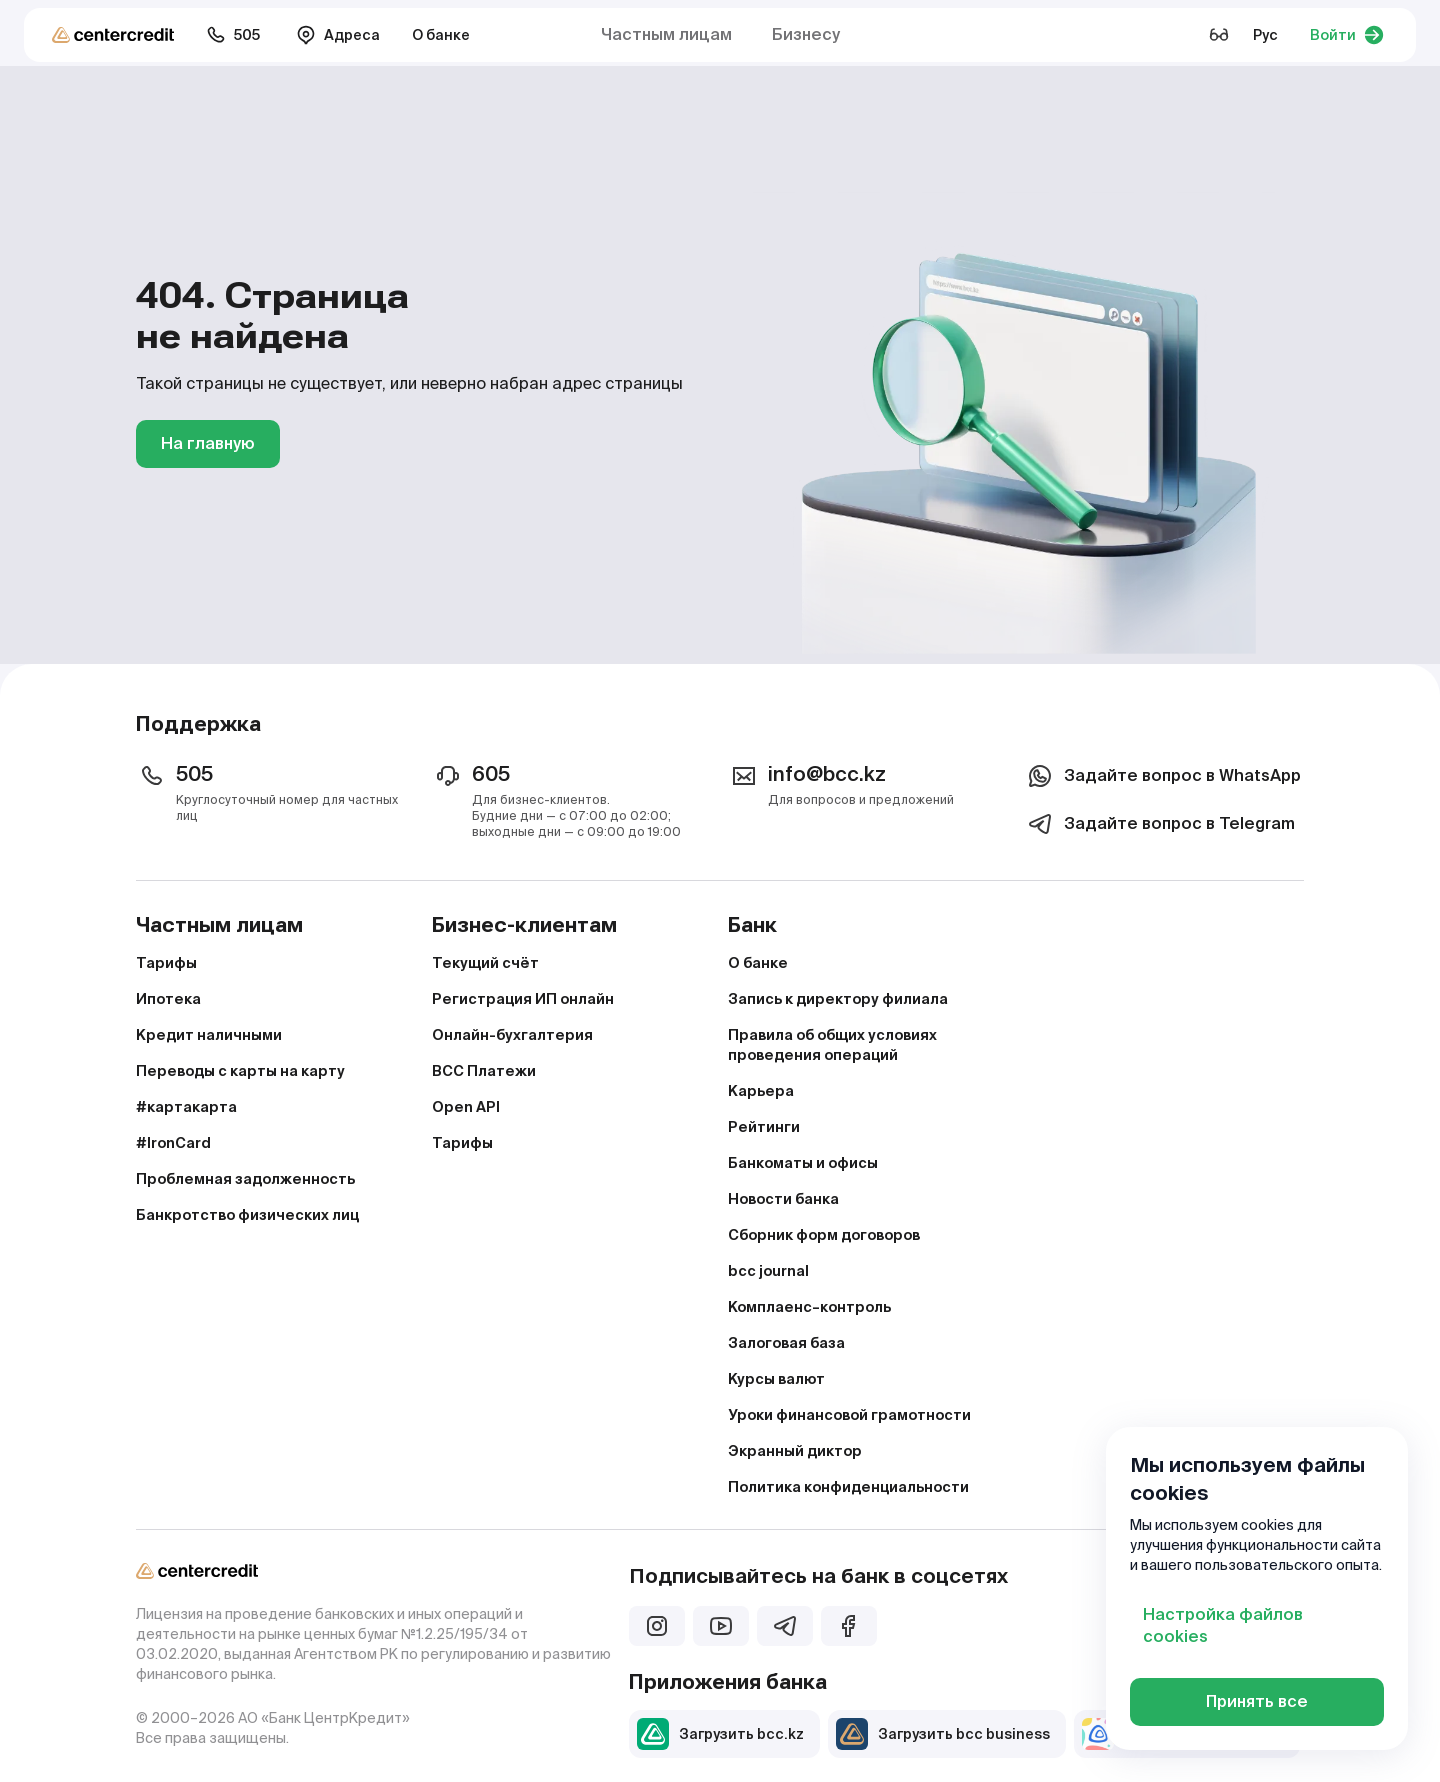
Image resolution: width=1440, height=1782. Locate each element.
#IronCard (173, 1143)
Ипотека (168, 999)
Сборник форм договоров (824, 1235)
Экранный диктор (795, 1451)
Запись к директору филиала (838, 999)
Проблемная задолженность (245, 1179)
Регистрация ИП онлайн (523, 999)
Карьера (761, 1091)
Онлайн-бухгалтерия (512, 1035)
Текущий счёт (485, 963)
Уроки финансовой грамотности (849, 1415)
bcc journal (768, 1271)
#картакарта (186, 1107)
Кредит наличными (209, 1035)
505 (233, 35)
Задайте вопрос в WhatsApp (1162, 776)
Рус (1265, 35)
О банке (441, 35)
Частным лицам (666, 34)
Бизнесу (806, 34)
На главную (208, 443)
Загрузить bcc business (943, 1734)
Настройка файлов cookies (1223, 1625)
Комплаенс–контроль (809, 1307)
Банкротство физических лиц (247, 1215)
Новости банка (783, 1199)
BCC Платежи (484, 1071)
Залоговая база (786, 1343)
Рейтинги (764, 1127)
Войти (1347, 35)
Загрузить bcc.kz (720, 1734)
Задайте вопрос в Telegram (1159, 824)
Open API (466, 1107)
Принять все (1257, 1701)
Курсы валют (776, 1379)
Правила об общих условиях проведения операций (832, 1045)
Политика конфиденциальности (848, 1487)
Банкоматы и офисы (803, 1163)
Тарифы (166, 963)
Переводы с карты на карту (240, 1071)
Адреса (338, 35)
